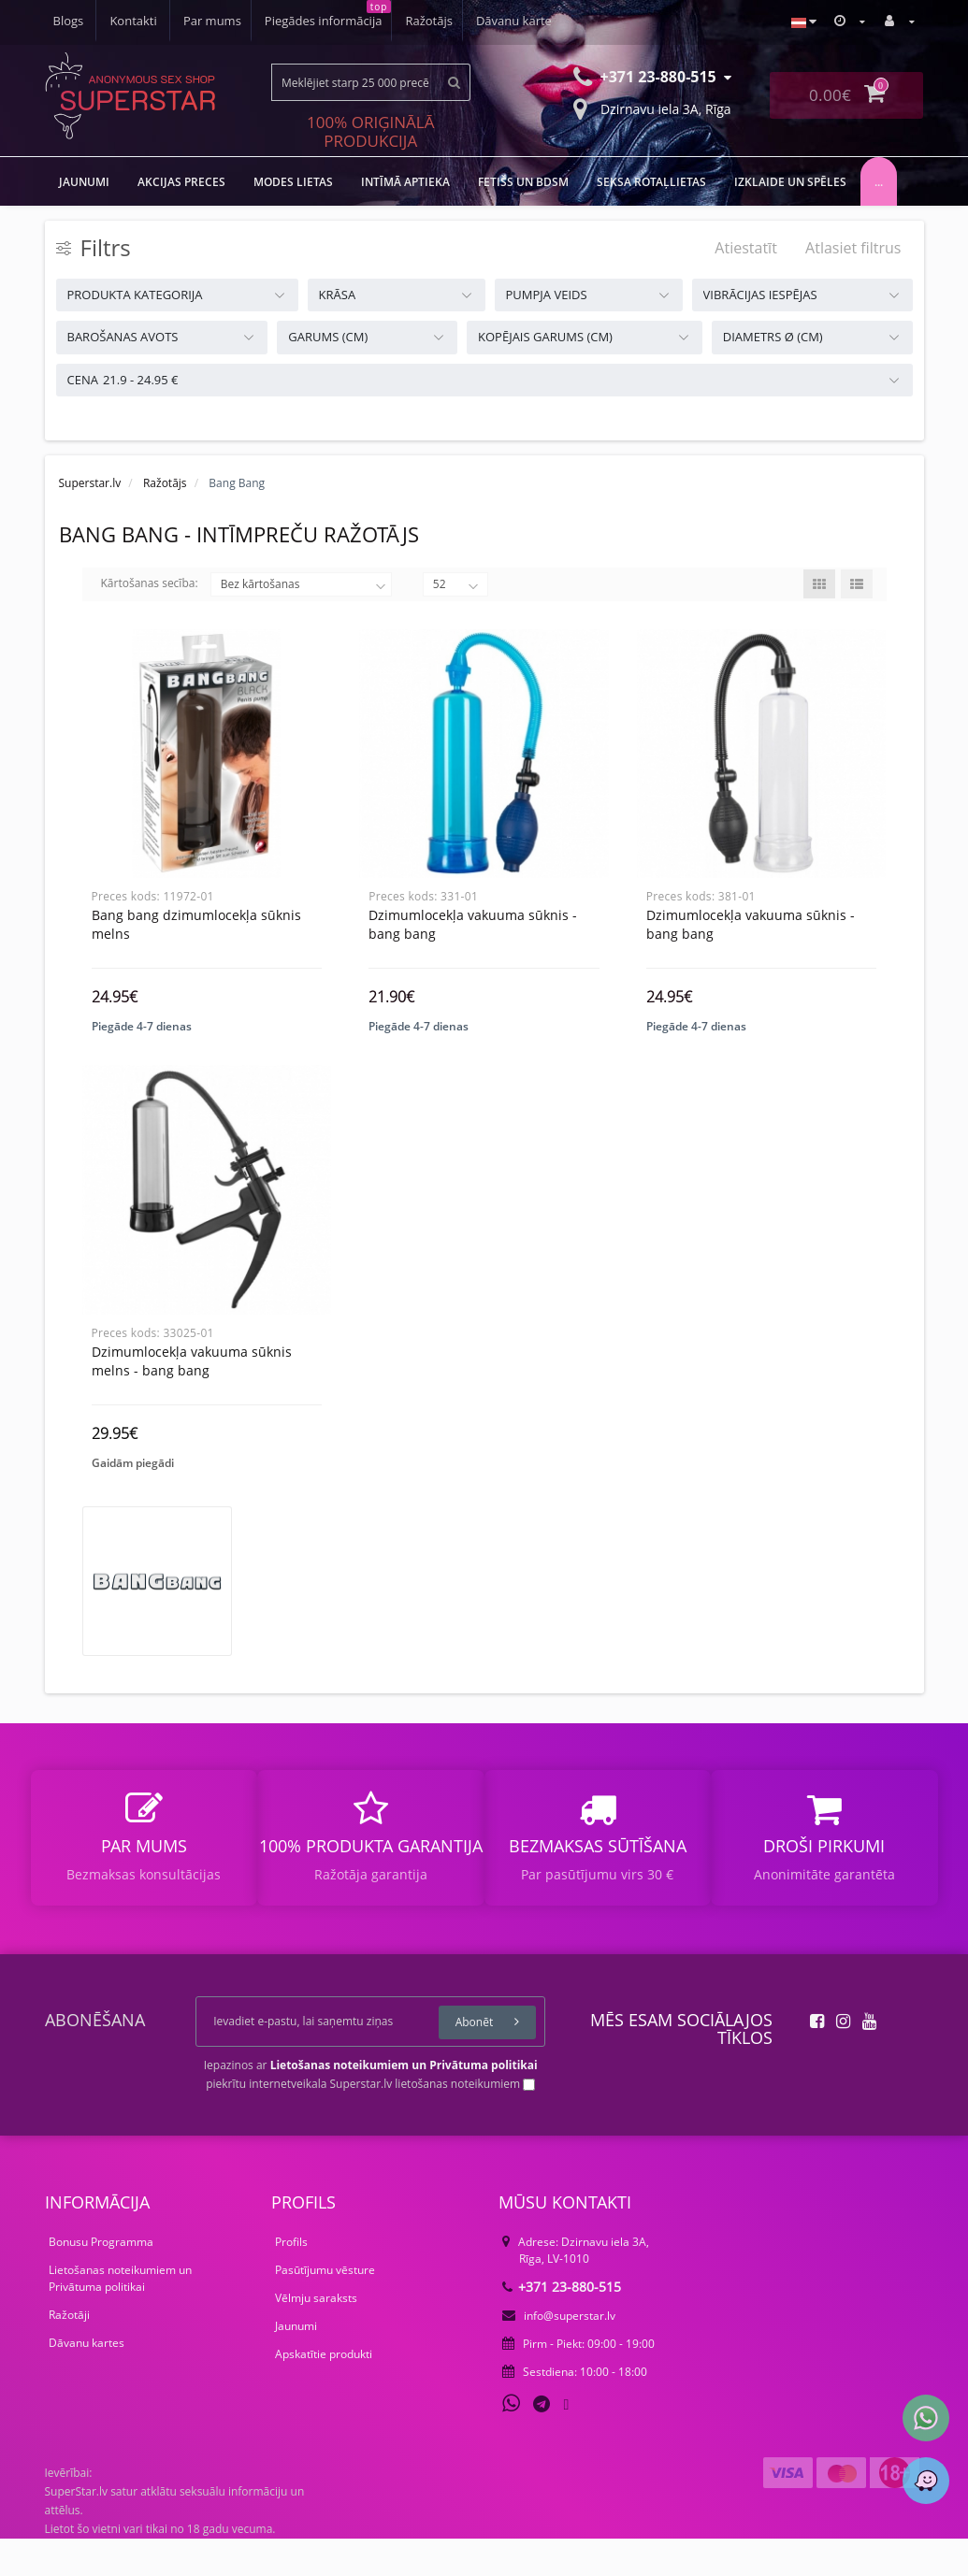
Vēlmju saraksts (316, 2335)
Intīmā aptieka (405, 182)
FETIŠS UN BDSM (523, 182)
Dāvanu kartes (86, 2380)
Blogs (471, 20)
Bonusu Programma (101, 2279)
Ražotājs (304, 20)
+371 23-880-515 (561, 2324)
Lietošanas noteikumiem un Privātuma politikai (120, 2315)
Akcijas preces (181, 182)
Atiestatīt (746, 247)
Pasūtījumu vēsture (325, 2307)
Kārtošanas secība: (149, 583)
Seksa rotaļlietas (651, 182)
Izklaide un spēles (790, 182)
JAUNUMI (84, 182)
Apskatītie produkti (323, 2391)
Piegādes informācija (196, 20)
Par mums (82, 20)
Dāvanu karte (392, 20)
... (878, 182)
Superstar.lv (90, 483)
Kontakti (536, 20)
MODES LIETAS (293, 182)
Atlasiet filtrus (853, 247)
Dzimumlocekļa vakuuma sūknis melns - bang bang (192, 1379)
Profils (291, 2279)
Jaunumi (296, 2363)
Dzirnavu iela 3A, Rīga (651, 107)
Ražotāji (69, 2352)
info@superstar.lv (558, 2353)
